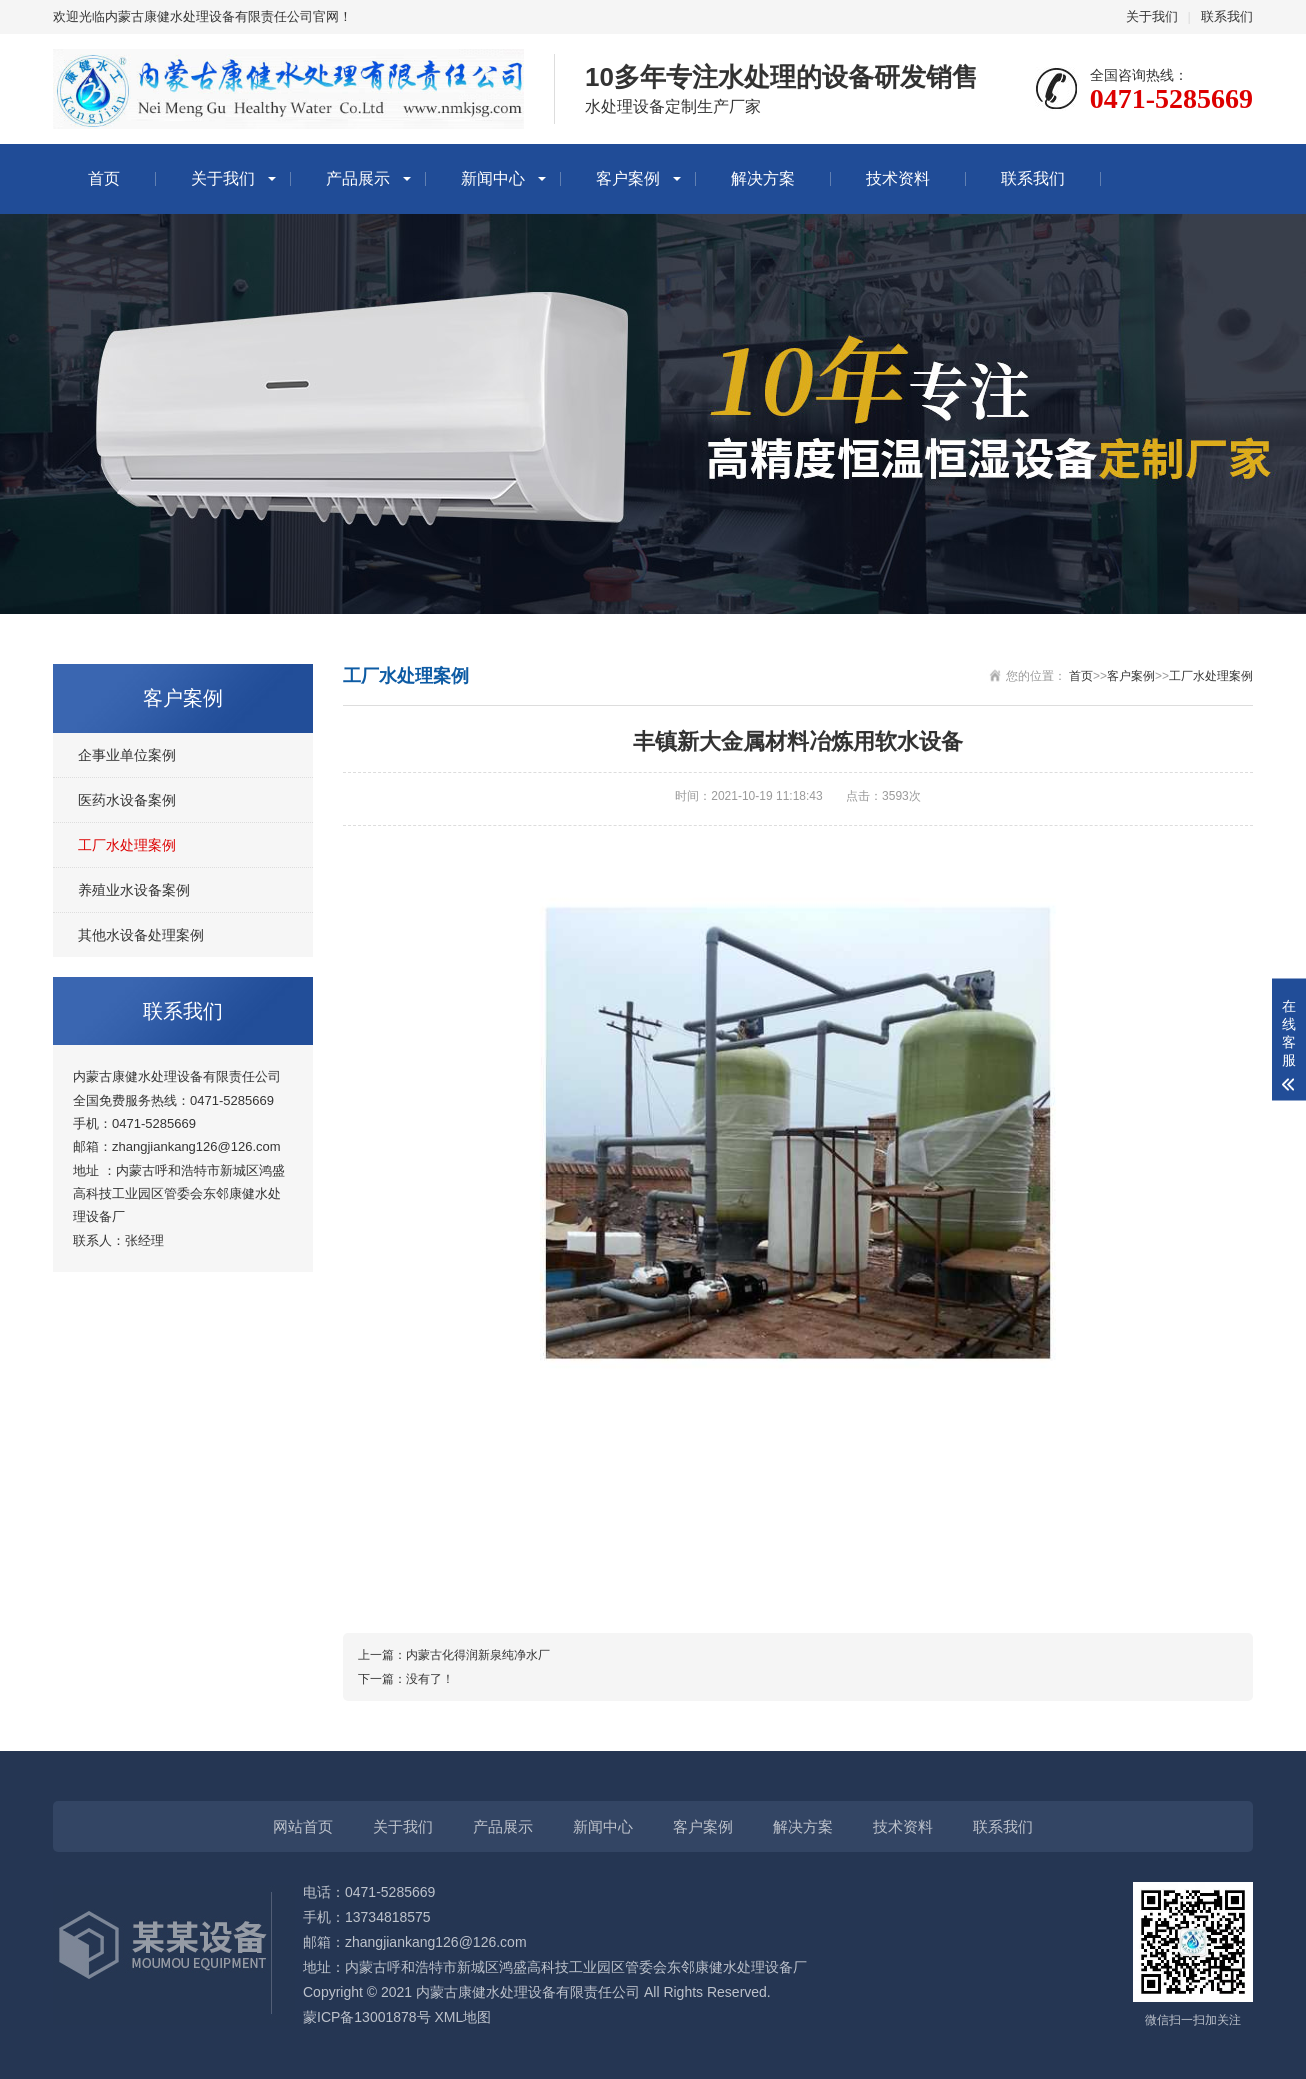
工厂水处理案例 (127, 845)
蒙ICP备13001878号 (367, 2017)
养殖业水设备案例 (134, 890)
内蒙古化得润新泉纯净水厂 (478, 1655)
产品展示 (358, 178)
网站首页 (303, 1826)
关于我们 (1152, 16)
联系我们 (1227, 16)
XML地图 (463, 2017)
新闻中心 (493, 178)
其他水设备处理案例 (141, 935)
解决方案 (763, 178)
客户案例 (628, 178)
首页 (104, 178)
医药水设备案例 (127, 800)
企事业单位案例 (127, 755)
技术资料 (898, 178)
